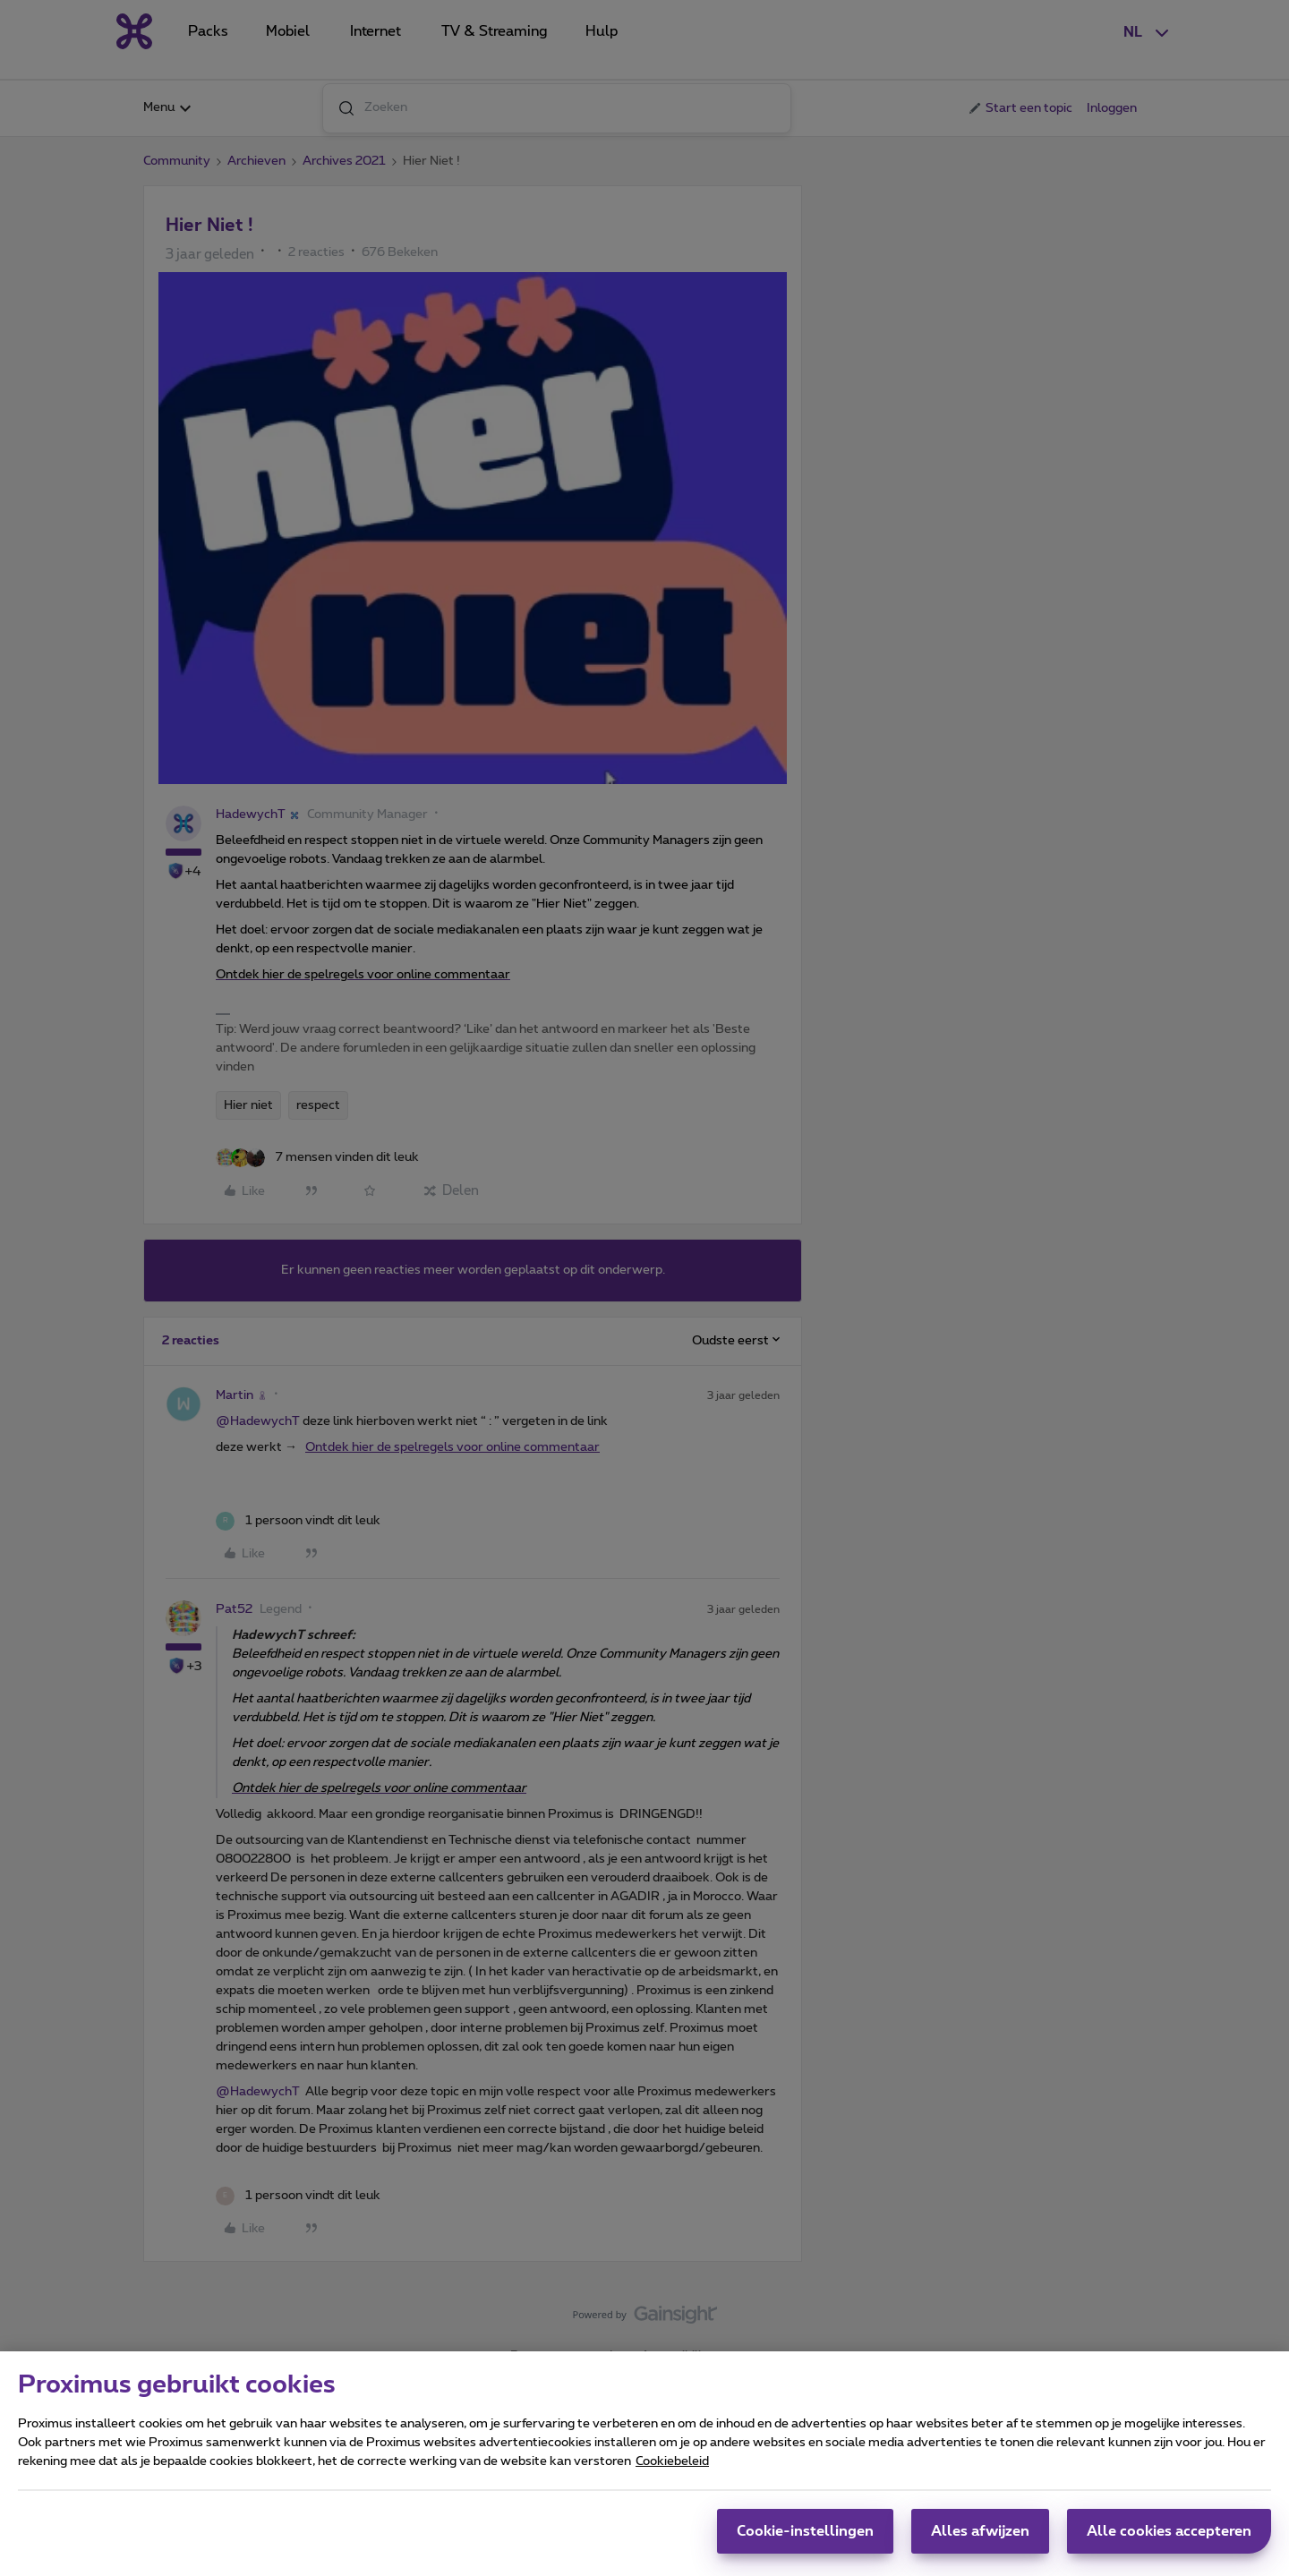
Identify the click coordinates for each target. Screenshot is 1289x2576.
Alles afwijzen (980, 2531)
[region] (644, 2463)
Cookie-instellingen (805, 2531)
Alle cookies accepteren (1169, 2531)
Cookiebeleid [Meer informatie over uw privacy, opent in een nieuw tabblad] (672, 2461)
